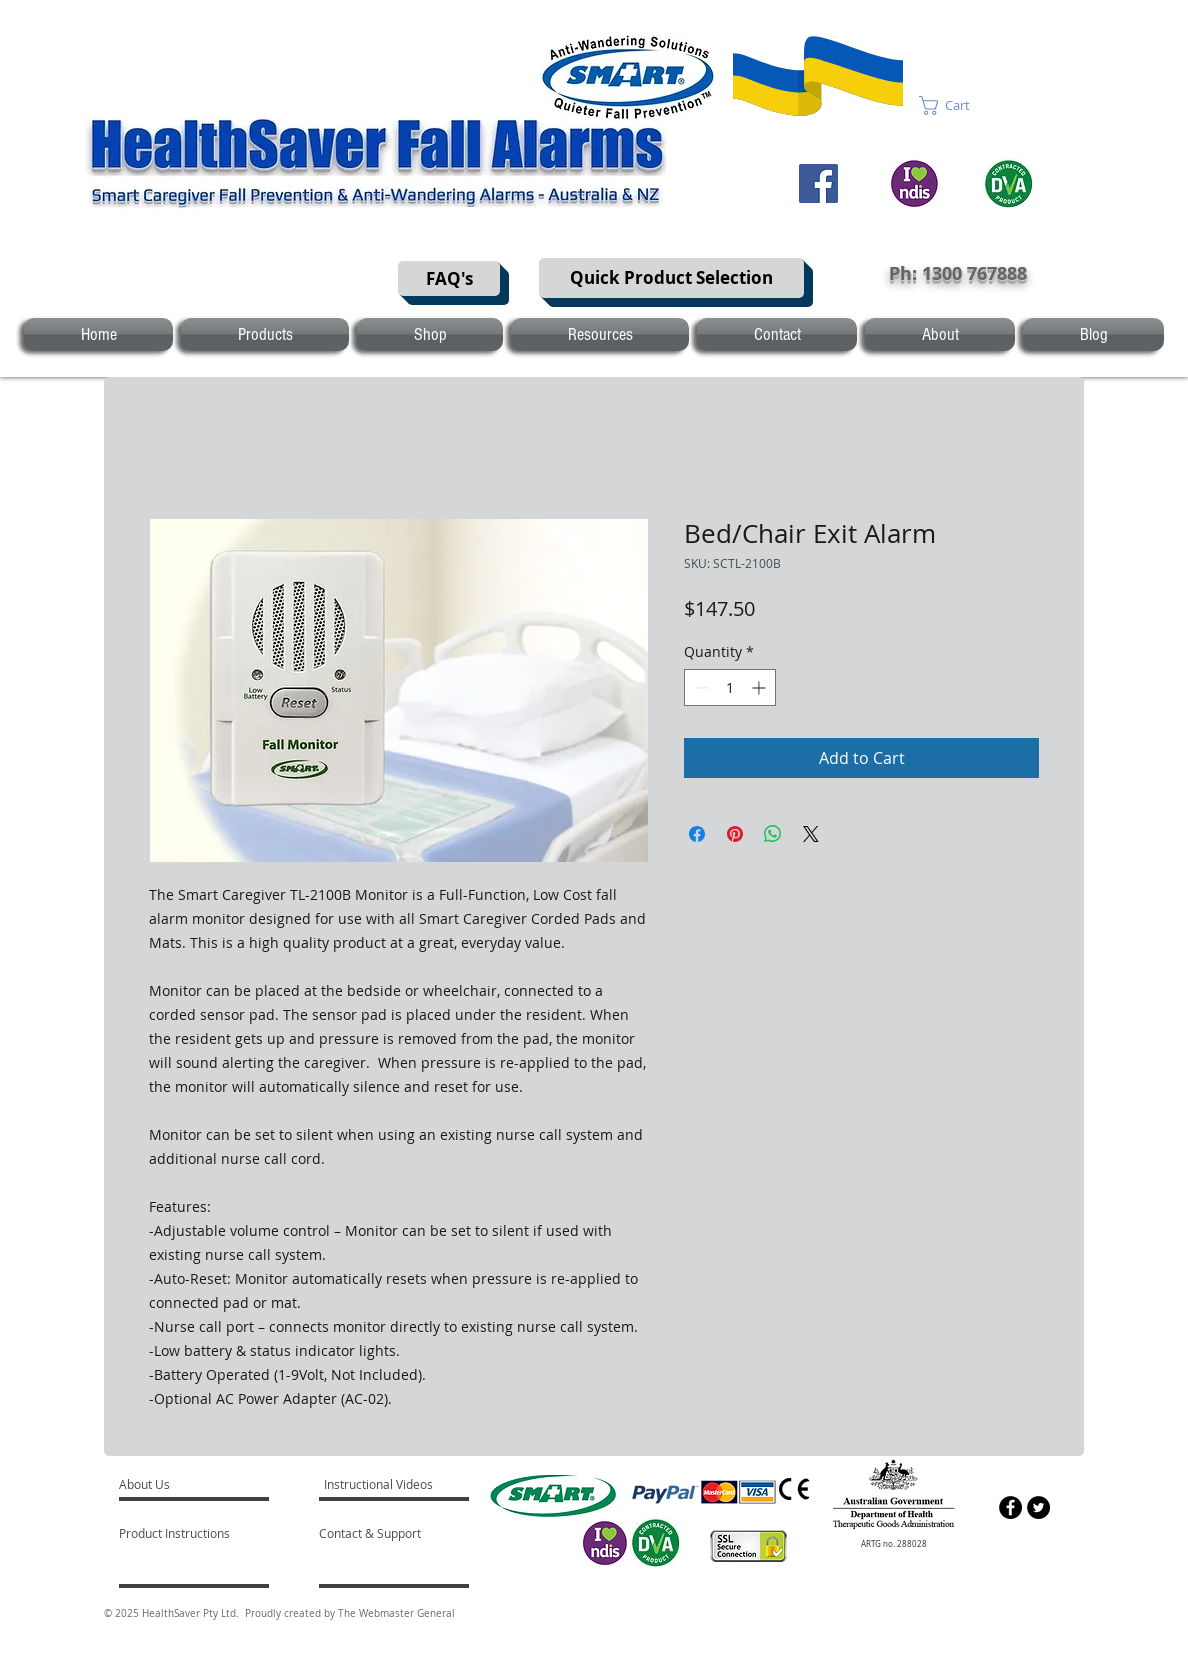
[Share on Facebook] (697, 834)
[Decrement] (699, 687)
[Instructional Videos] (381, 1485)
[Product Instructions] (176, 1534)
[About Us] (195, 1485)
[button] (956, 105)
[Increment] (760, 687)
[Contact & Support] (391, 1534)
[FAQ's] (449, 278)
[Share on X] (811, 834)
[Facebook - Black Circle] (1010, 1507)
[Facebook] (818, 183)
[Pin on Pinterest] (735, 834)
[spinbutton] (730, 687)
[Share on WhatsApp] (773, 834)
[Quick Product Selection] (671, 278)
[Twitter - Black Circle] (1038, 1507)
